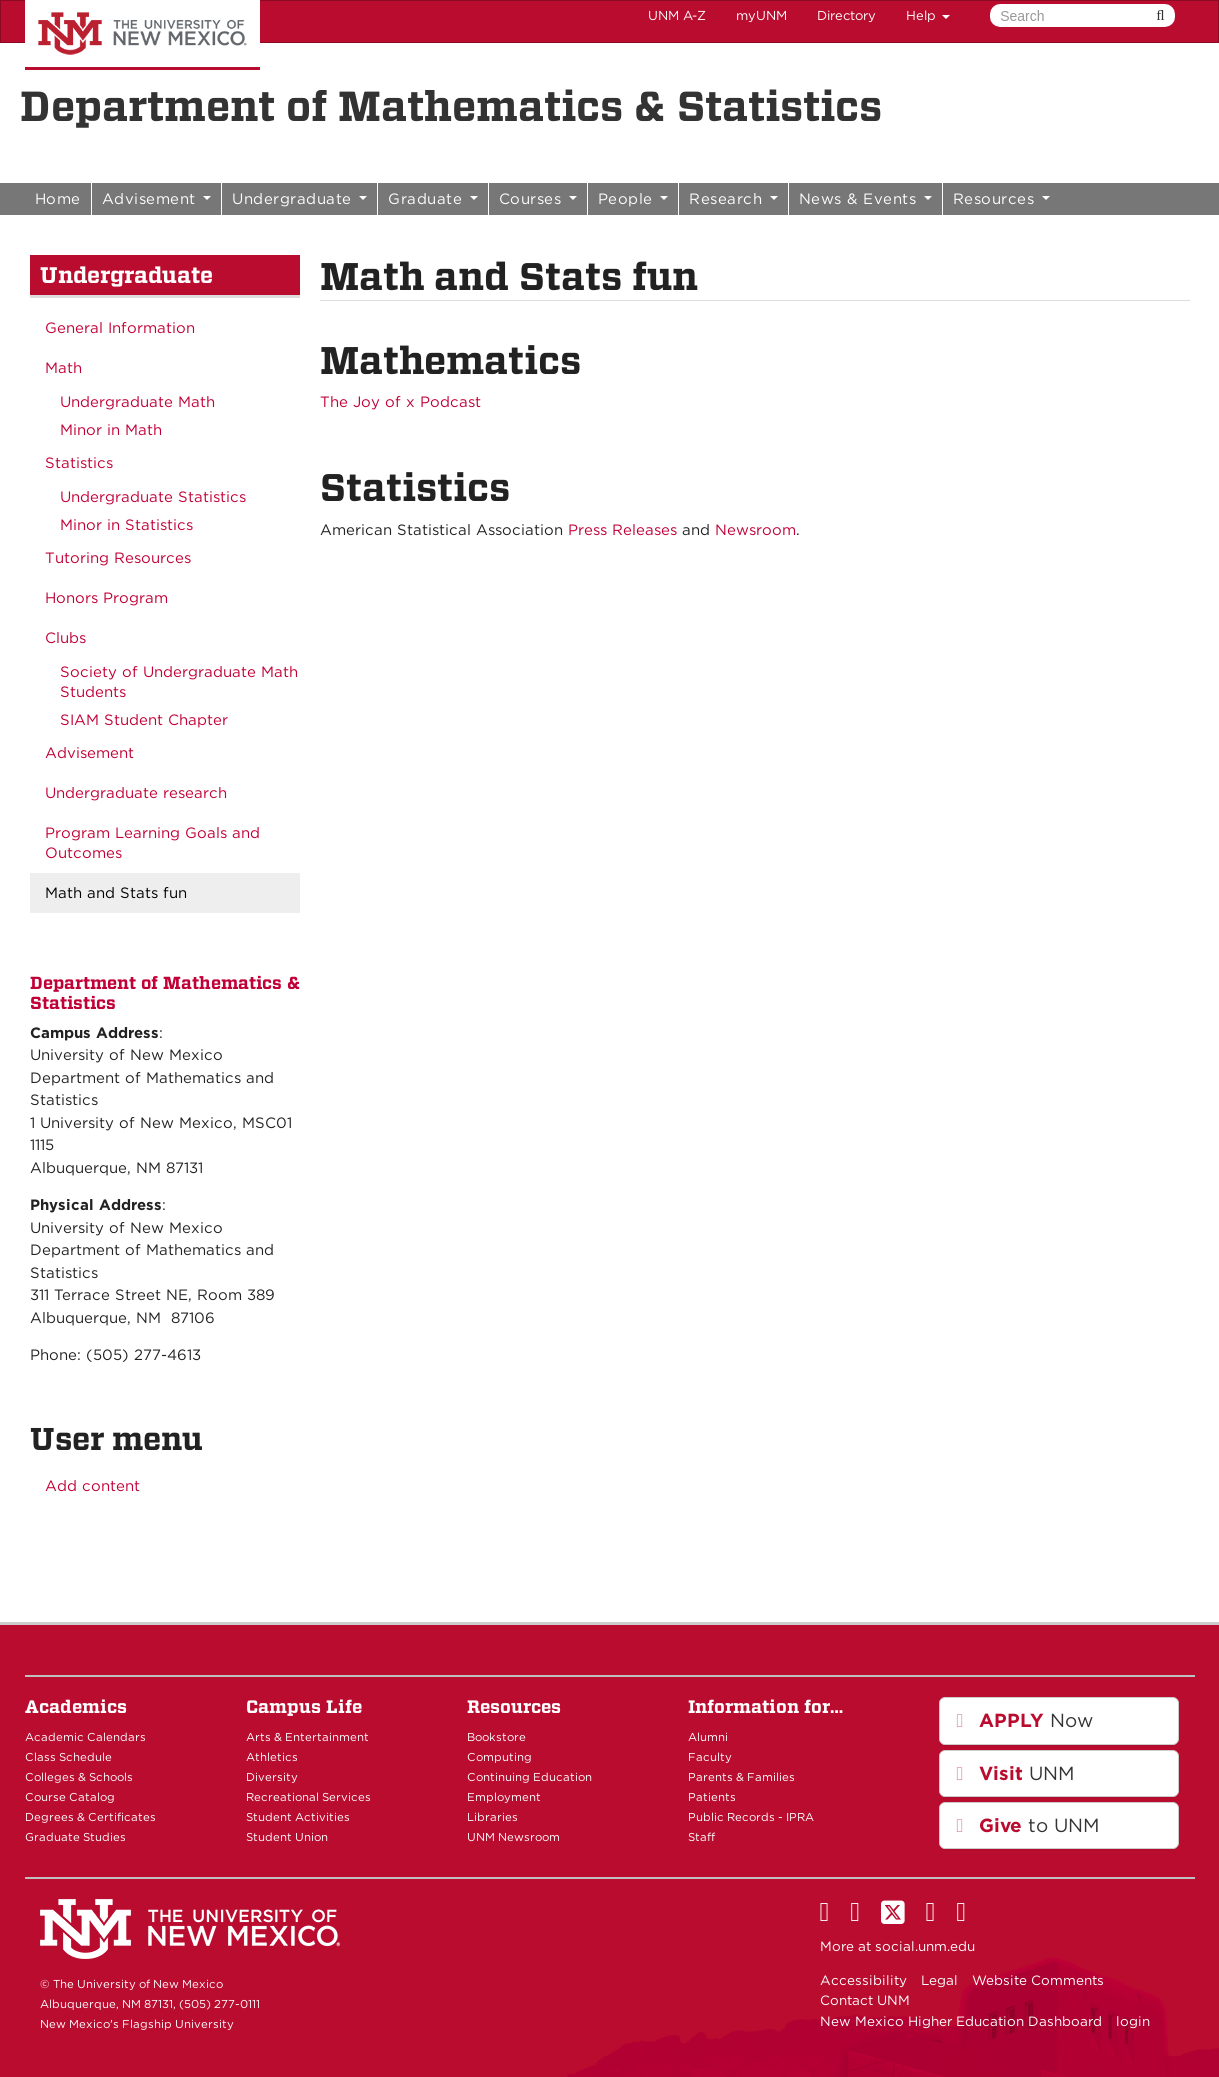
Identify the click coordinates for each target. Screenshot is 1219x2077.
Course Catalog (70, 1797)
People (633, 199)
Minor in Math (111, 430)
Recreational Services (308, 1797)
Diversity (272, 1777)
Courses (538, 199)
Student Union (287, 1837)
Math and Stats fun (116, 893)
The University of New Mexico (142, 35)
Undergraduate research (136, 793)
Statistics (79, 463)
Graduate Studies (75, 1837)
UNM (1015, 1773)
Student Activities (298, 1817)
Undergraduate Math (137, 402)
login (1133, 2021)
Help (928, 15)
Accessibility (863, 1980)
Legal (939, 1980)
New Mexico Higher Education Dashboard (961, 2021)
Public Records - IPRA (751, 1817)
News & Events (865, 199)
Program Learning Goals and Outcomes (152, 843)
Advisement (157, 199)
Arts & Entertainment (307, 1737)
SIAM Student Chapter (144, 720)
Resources (1001, 199)
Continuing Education (529, 1777)
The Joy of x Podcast (400, 402)
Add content (92, 1486)
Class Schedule (68, 1757)
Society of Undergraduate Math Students (179, 682)
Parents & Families (741, 1777)
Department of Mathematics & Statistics (451, 106)
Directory (846, 15)
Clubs (65, 638)
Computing (499, 1757)
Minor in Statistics (126, 525)
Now (1024, 1720)
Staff (701, 1837)
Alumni (708, 1737)
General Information (120, 328)
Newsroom (755, 530)
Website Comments (1038, 1980)
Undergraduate (299, 199)
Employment (504, 1797)
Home (58, 199)
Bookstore (496, 1737)
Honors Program (106, 598)
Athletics (272, 1757)
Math (63, 368)
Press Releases (622, 530)
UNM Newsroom (513, 1837)
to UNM (1027, 1825)
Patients (712, 1797)
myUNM (761, 15)
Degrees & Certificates (90, 1817)
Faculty (710, 1757)
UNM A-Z (677, 15)
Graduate (433, 199)
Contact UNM (865, 2000)
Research (733, 199)
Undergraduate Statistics (153, 497)
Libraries (492, 1817)
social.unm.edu (925, 1946)
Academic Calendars (85, 1737)
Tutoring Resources (118, 558)
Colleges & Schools (79, 1777)
